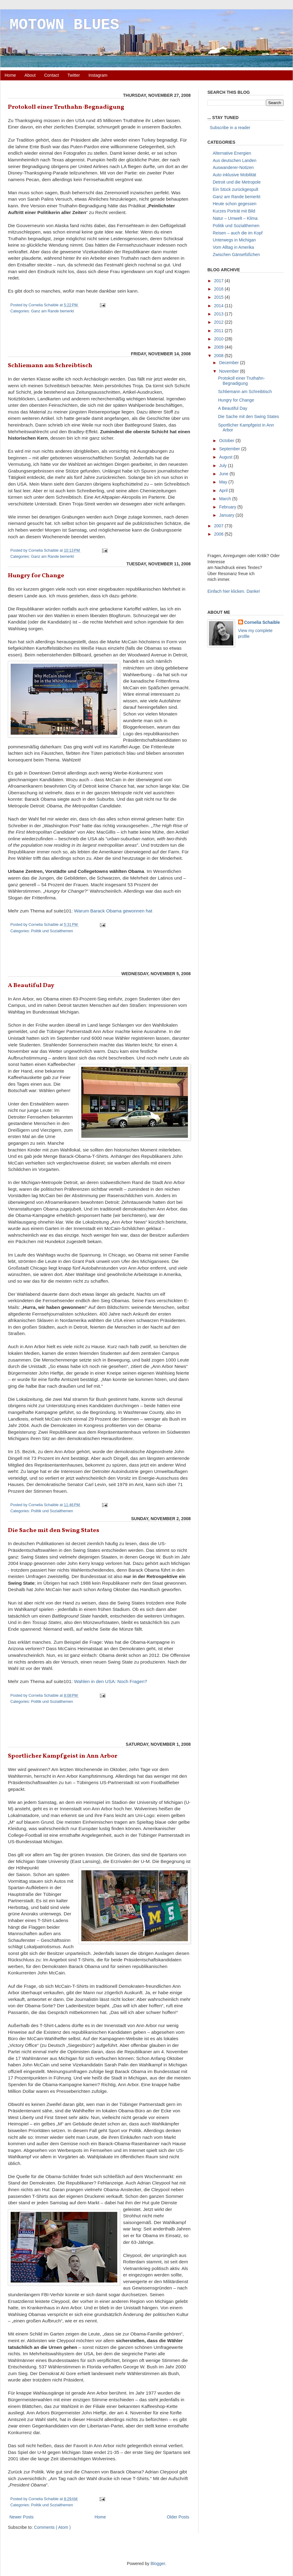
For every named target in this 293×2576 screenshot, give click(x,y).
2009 (219, 347)
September (230, 448)
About (30, 75)
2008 (219, 355)
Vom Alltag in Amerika (233, 247)
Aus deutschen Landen (234, 160)
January (227, 515)
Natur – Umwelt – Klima (235, 218)
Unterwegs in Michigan (234, 239)
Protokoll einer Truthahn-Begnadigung (66, 107)
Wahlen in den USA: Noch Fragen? (110, 1681)
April (224, 490)
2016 (219, 288)
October (227, 440)
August (226, 457)
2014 (219, 305)
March (225, 498)
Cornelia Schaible (262, 622)
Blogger (157, 2563)
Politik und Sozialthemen (52, 931)
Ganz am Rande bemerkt (52, 311)
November (229, 371)
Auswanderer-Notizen (233, 167)
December (229, 362)
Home (10, 75)
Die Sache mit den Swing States (53, 1530)
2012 (219, 322)
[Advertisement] (99, 334)
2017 (219, 280)
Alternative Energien (232, 153)
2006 (219, 534)
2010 (219, 338)
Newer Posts (21, 2516)
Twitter (73, 75)
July (223, 465)
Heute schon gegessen (234, 203)
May (223, 482)
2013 (219, 313)
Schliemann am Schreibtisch (50, 365)
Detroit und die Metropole (237, 182)
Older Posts (178, 2516)
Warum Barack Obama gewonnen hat (113, 910)
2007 (219, 525)
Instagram (97, 75)
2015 (219, 297)
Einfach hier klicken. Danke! (233, 591)
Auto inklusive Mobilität (234, 174)
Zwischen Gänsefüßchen (236, 254)
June (224, 473)
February (228, 506)
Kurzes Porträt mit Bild (234, 211)
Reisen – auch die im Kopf (238, 232)
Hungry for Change (36, 575)
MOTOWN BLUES (64, 24)
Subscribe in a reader (229, 127)
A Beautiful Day (31, 985)
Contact (51, 75)
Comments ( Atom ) (52, 2527)
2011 (219, 330)
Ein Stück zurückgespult (235, 189)
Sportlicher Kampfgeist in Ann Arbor (62, 1756)
